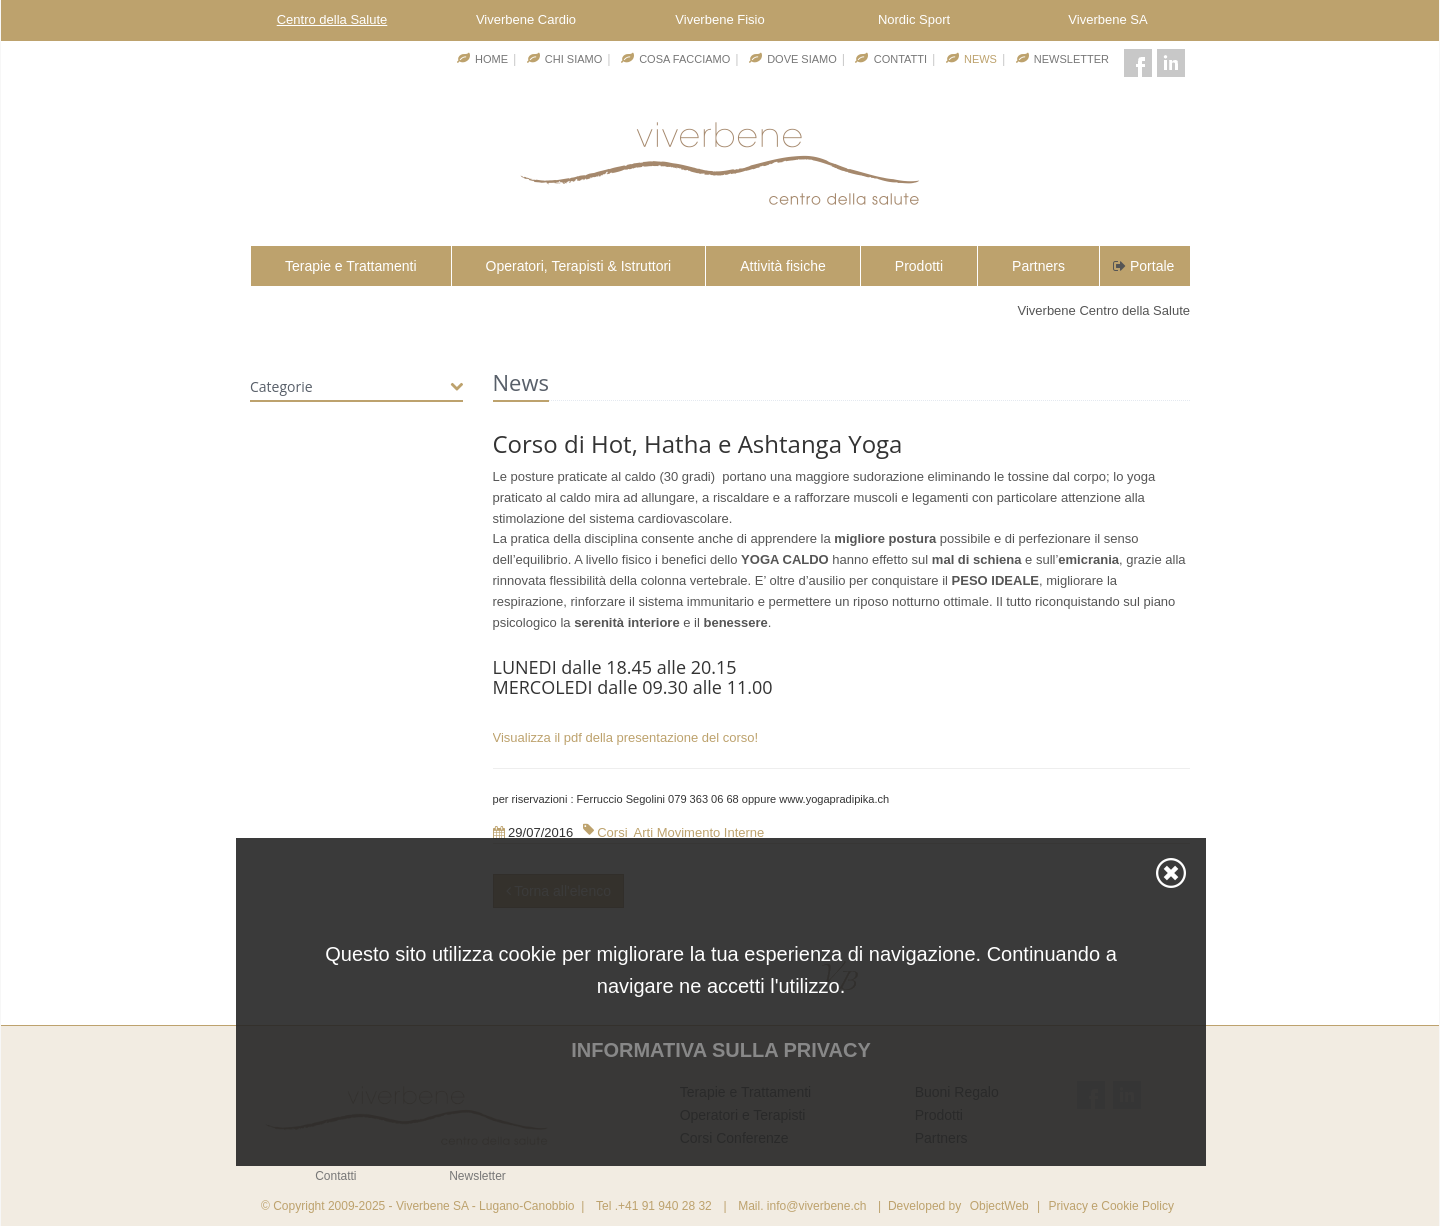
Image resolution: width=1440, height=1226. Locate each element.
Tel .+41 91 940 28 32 (654, 1206)
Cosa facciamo (684, 59)
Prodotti (919, 266)
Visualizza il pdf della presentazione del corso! (626, 737)
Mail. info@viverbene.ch (802, 1206)
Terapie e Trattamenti (351, 266)
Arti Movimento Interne (699, 832)
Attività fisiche (783, 266)
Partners (1038, 266)
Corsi (612, 832)
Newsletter (1071, 59)
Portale (1142, 266)
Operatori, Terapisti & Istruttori (579, 266)
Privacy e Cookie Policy (1111, 1206)
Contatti (900, 59)
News (980, 59)
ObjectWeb (999, 1206)
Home (491, 59)
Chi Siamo (573, 59)
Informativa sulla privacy (721, 1050)
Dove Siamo (802, 59)
